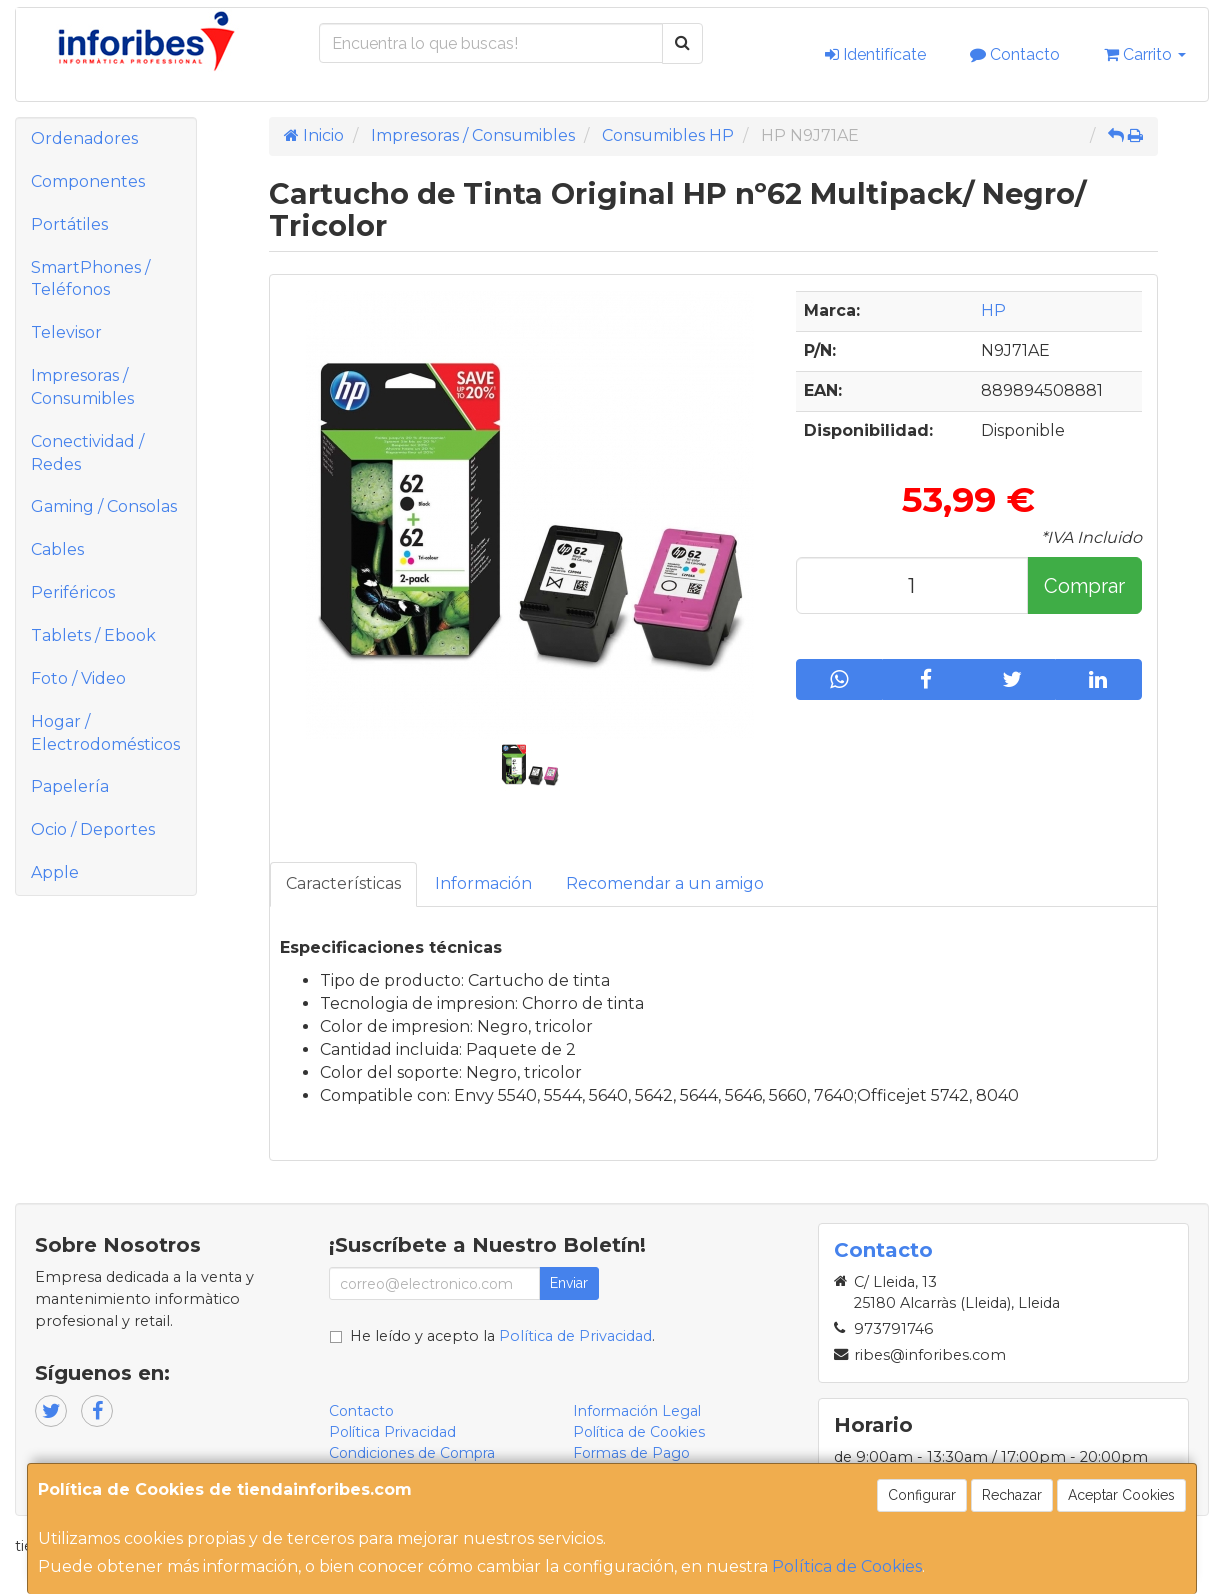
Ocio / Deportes (93, 829)
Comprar (1084, 586)
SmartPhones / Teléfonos (90, 279)
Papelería (70, 786)
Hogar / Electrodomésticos (105, 733)
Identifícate (875, 54)
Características (343, 883)
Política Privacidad (392, 1432)
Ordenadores (84, 138)
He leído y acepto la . (502, 1336)
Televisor (66, 332)
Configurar (922, 1495)
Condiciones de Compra (412, 1453)
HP (993, 310)
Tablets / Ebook (93, 635)
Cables (57, 549)
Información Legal (637, 1411)
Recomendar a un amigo (665, 883)
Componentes (88, 181)
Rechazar (1012, 1495)
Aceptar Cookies (1121, 1495)
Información (483, 883)
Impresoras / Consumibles (82, 387)
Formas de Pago (631, 1453)
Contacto (1015, 54)
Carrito (1145, 54)
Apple (55, 872)
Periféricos (73, 592)
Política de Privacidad (575, 1336)
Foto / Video (78, 678)
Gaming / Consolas (104, 506)
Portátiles (69, 224)
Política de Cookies (847, 1566)
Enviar (569, 1283)
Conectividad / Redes (87, 453)
